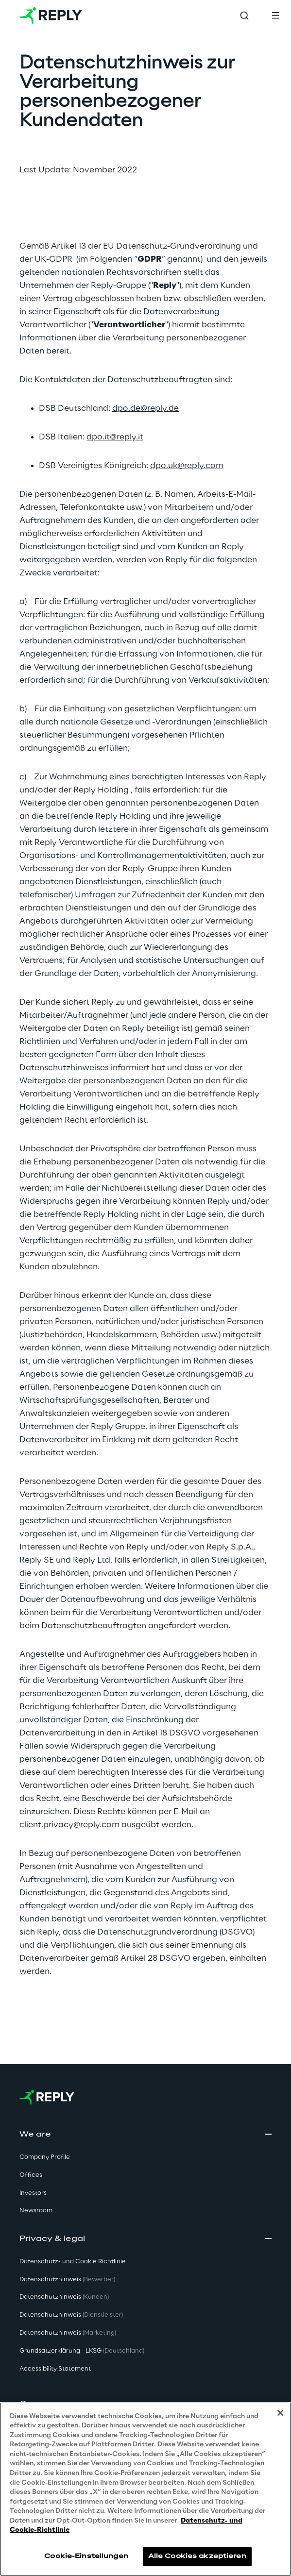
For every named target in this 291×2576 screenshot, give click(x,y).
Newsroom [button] (35, 2210)
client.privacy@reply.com (69, 1824)
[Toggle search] (244, 15)
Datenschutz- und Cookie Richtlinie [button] (72, 2261)
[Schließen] (280, 2413)
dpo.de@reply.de (145, 408)
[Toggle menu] (275, 15)
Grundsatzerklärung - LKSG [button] (81, 2351)
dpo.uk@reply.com (186, 465)
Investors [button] (33, 2193)
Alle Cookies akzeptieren (197, 2556)
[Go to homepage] (50, 15)
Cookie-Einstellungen (86, 2556)
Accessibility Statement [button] (55, 2369)
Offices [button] (30, 2175)
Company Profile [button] (44, 2157)
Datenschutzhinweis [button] (67, 2279)
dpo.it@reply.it (114, 437)
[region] (145, 2489)
